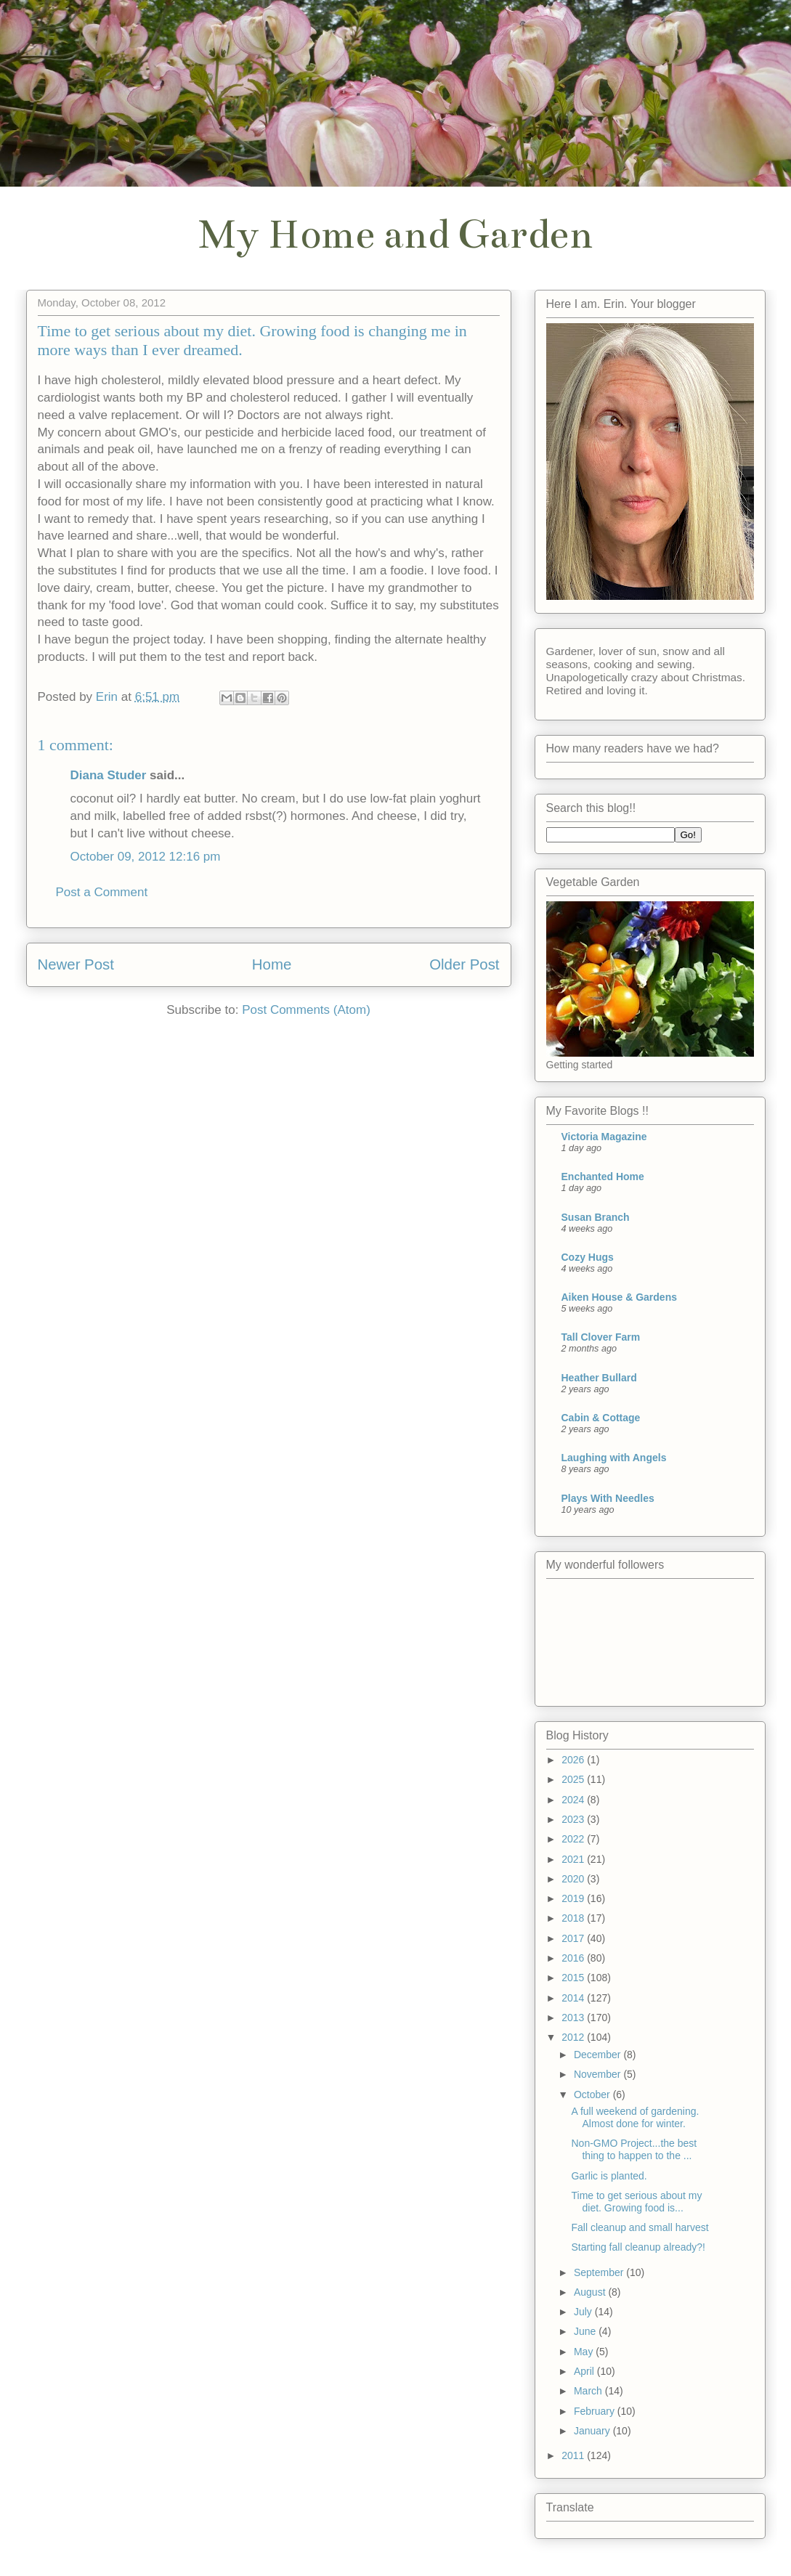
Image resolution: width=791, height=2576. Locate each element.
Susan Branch (595, 1217)
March (589, 2391)
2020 (574, 1879)
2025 (574, 1779)
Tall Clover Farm (601, 1337)
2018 (574, 1918)
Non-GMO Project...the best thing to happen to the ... (634, 2149)
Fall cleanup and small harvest (639, 2227)
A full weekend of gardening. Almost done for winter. (635, 2117)
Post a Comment (102, 892)
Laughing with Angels (614, 1457)
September (600, 2272)
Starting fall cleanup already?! (638, 2247)
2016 (574, 1958)
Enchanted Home (602, 1176)
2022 (574, 1839)
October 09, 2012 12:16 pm (145, 857)
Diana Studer (108, 775)
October (593, 2094)
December (598, 2054)
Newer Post (76, 964)
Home (271, 964)
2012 (574, 2037)
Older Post (464, 964)
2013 (574, 2017)
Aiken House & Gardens (619, 1297)
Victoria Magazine (604, 1136)
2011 (574, 2455)
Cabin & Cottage (601, 1417)
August (591, 2292)
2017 (574, 1938)
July (584, 2311)
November (598, 2074)
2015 (574, 1977)
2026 (574, 1760)
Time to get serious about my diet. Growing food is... (636, 2202)
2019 (574, 1898)
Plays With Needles (607, 1498)
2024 (574, 1799)
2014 (574, 1998)
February (595, 2411)
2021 (574, 1859)
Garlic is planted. (608, 2176)
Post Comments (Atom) (306, 1010)
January (593, 2431)
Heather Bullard (599, 1378)
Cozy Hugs (587, 1257)
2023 (574, 1819)
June (586, 2331)
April (585, 2371)
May (585, 2351)
